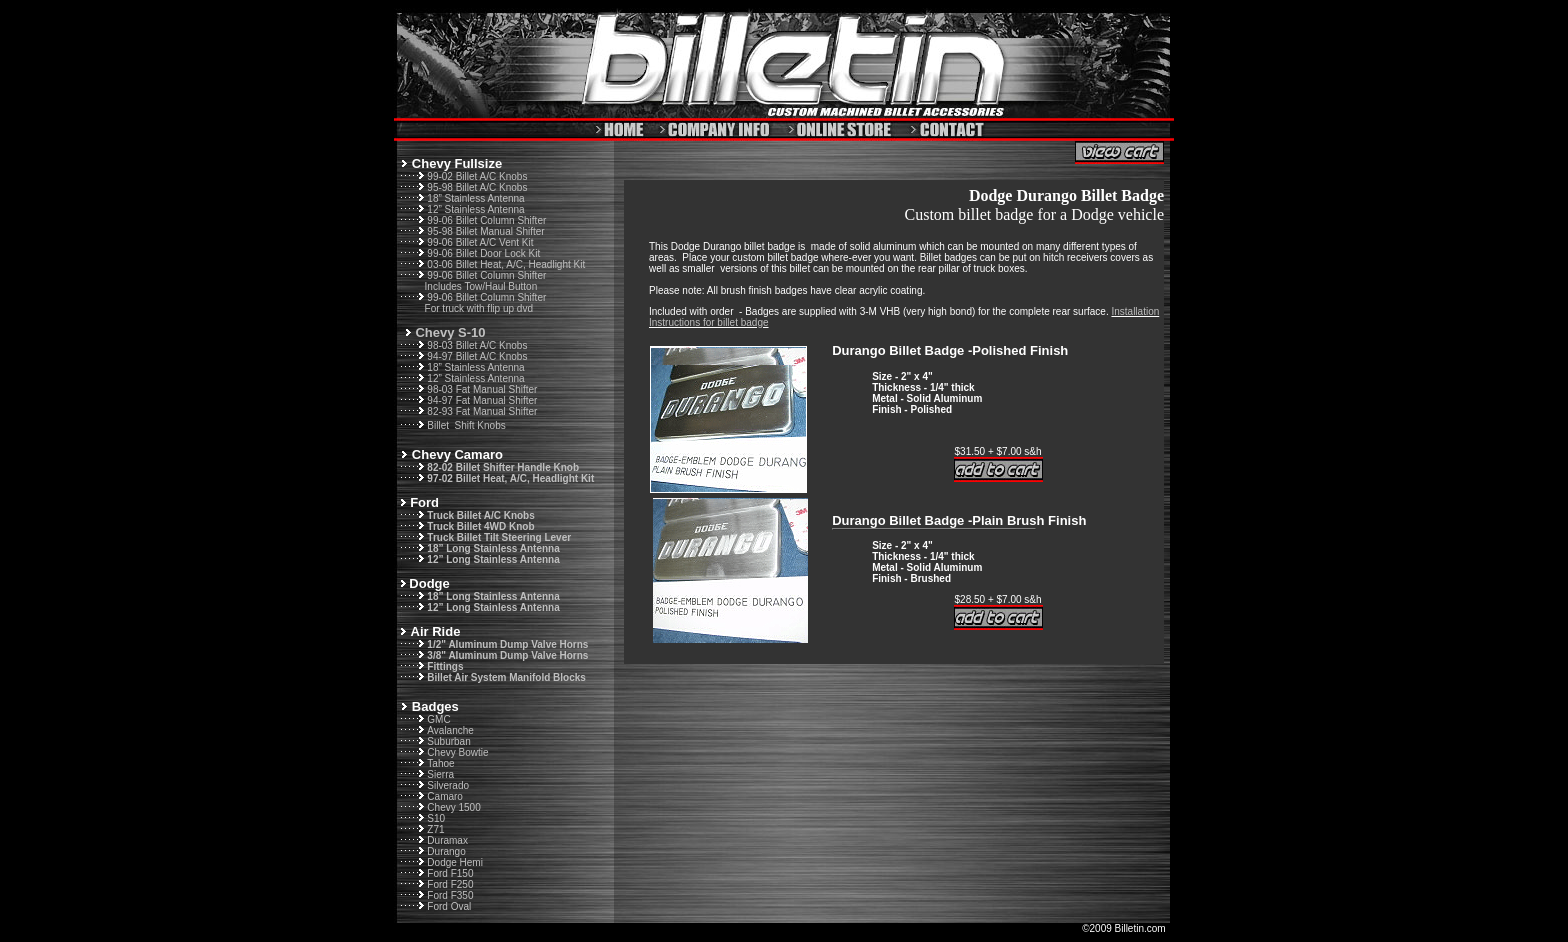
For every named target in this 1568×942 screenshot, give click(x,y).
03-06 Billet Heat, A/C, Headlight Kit (506, 264)
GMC (438, 719)
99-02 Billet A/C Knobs (477, 176)
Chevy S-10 (450, 332)
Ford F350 (450, 895)
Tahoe (440, 763)
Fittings (445, 666)
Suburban (448, 741)
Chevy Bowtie (457, 752)
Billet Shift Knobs (466, 425)
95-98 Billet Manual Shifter (485, 231)
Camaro (445, 796)
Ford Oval (449, 906)
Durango (446, 851)
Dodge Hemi (455, 862)
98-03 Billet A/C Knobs (477, 345)
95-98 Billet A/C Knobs (477, 187)
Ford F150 (450, 873)
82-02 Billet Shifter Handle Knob (503, 467)
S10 (436, 818)
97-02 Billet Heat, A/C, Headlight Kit (510, 478)
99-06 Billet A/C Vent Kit (480, 242)
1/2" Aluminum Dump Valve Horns (507, 644)
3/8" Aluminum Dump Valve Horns (507, 655)
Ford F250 (450, 884)
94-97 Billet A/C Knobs (477, 356)
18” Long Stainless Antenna (493, 548)
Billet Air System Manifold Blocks (506, 677)
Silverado (448, 785)
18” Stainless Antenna (475, 198)
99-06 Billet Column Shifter (486, 220)
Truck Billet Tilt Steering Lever (499, 537)
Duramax (447, 840)
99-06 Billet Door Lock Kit (483, 253)
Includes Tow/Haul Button (481, 286)
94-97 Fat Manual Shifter (482, 400)
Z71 (435, 829)
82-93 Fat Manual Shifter (482, 411)
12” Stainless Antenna (475, 209)
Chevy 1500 (453, 807)
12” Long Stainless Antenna (493, 559)
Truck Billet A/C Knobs (480, 515)
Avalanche (450, 730)
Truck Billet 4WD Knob (480, 526)
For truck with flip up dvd (479, 308)
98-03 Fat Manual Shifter (482, 389)
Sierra (440, 774)
